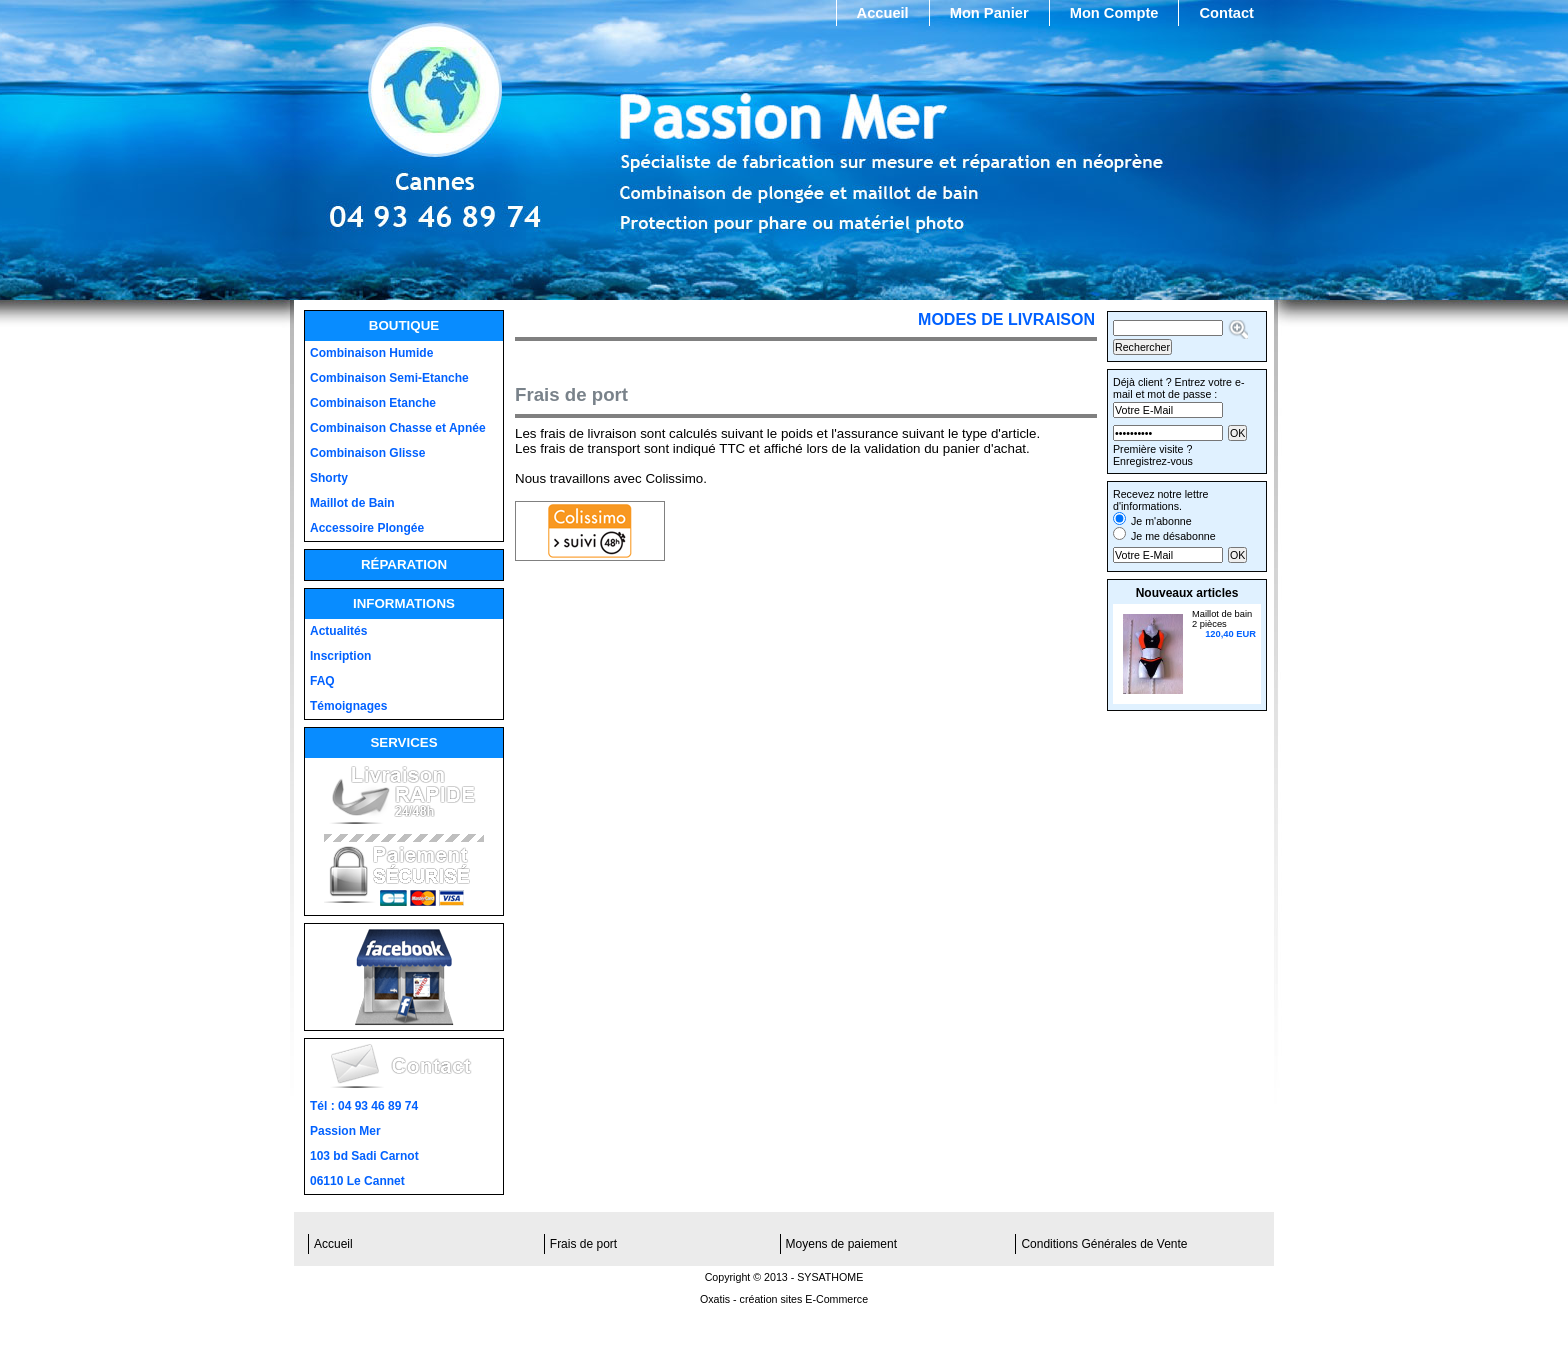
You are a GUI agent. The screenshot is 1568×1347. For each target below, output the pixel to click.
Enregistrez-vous (1153, 461)
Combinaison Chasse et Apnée (398, 428)
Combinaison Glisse (367, 453)
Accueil (883, 13)
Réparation (404, 564)
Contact (1226, 13)
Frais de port (583, 1244)
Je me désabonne (1173, 536)
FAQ (322, 681)
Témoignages (348, 706)
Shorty (329, 478)
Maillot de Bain (352, 503)
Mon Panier (989, 13)
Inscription (340, 656)
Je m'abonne (1161, 521)
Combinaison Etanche (373, 403)
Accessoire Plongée (367, 528)
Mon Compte (1114, 13)
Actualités (338, 631)
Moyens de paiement (841, 1244)
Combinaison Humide (371, 353)
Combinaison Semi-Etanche (389, 378)
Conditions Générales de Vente (1104, 1244)
